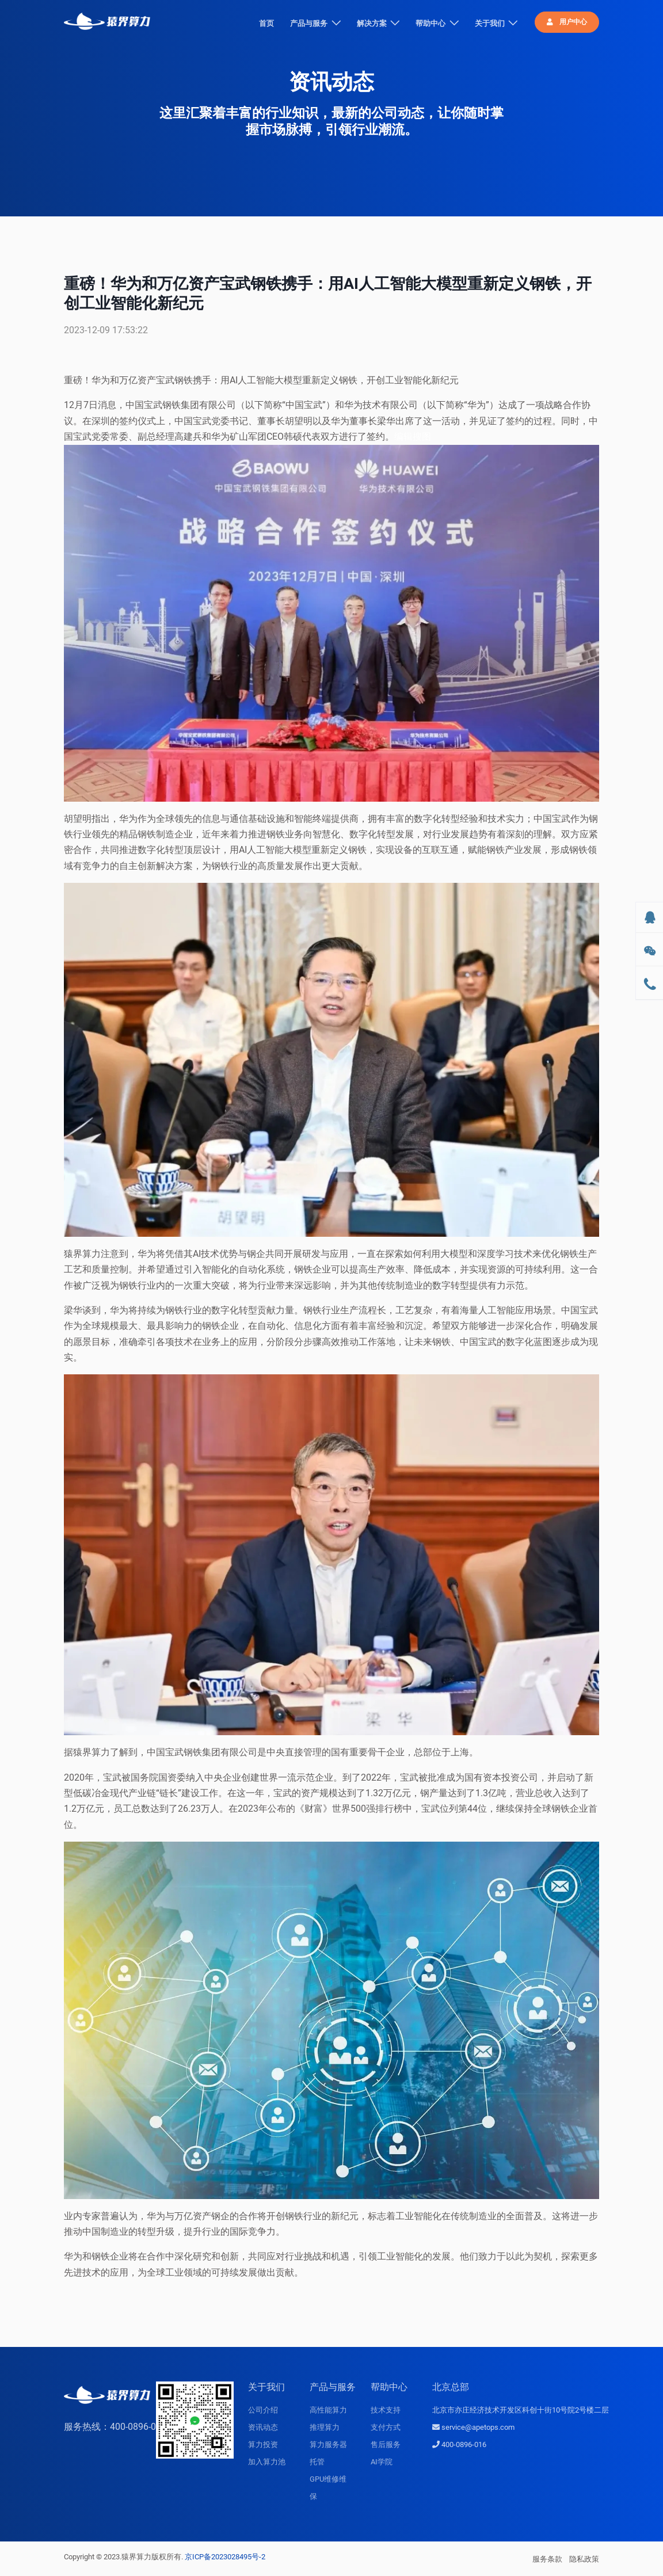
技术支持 (386, 2410)
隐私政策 (584, 2559)
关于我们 (490, 23)
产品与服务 (308, 23)
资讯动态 (263, 2427)
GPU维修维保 (328, 2488)
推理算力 (325, 2427)
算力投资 (263, 2444)
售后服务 (386, 2444)
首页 (266, 23)
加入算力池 (266, 2461)
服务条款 (547, 2559)
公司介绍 (263, 2410)
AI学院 (382, 2461)
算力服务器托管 (328, 2453)
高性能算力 (328, 2410)
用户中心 (567, 22)
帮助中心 (430, 23)
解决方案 (372, 23)
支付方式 (386, 2427)
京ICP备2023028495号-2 (225, 2556)
